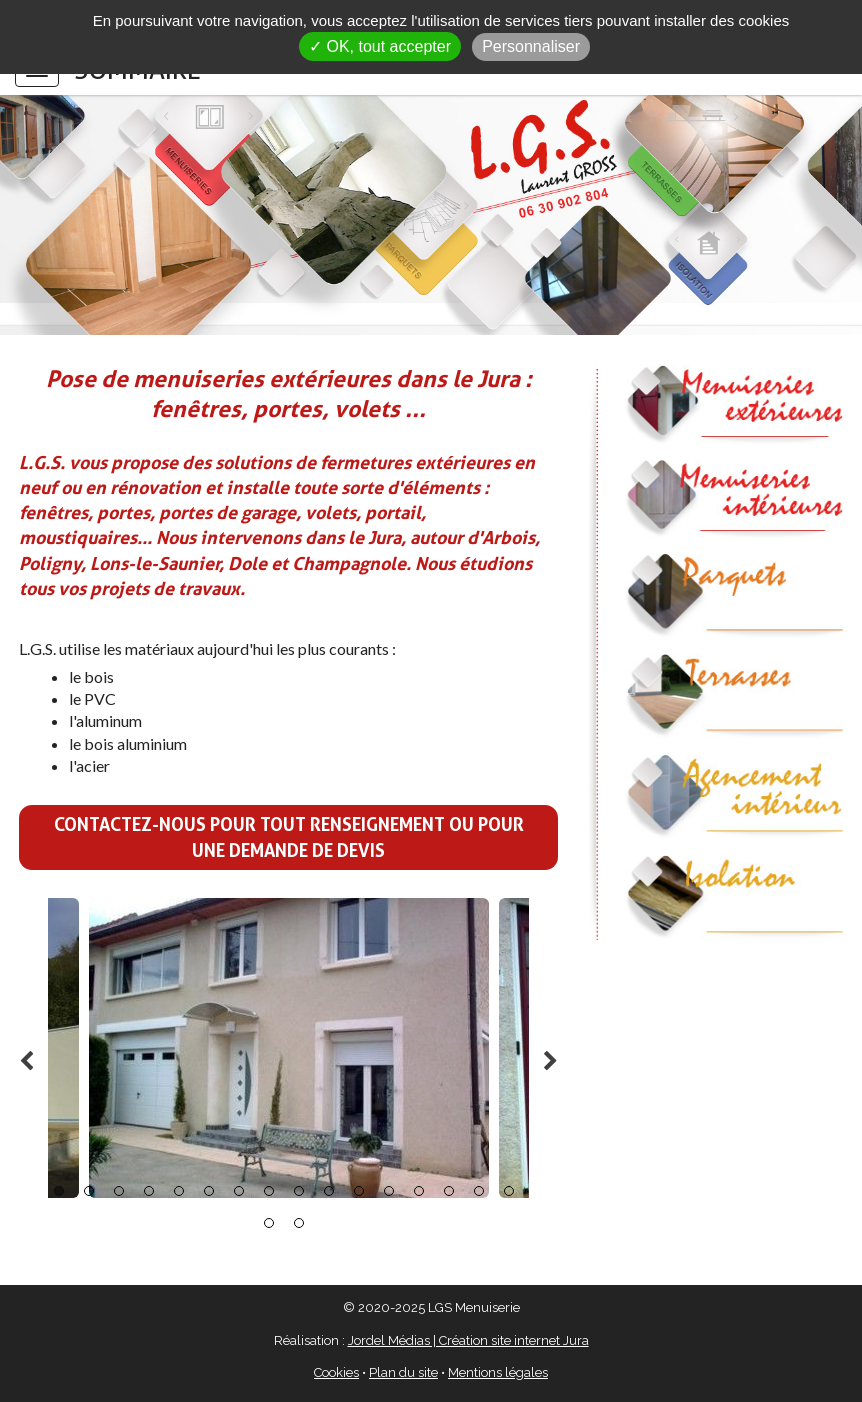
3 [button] (119, 1191)
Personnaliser (531, 46)
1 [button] (59, 1191)
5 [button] (179, 1191)
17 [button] (269, 1223)
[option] (289, 1048)
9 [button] (299, 1191)
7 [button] (239, 1191)
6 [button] (209, 1191)
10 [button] (329, 1191)
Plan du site (403, 1372)
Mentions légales (498, 1372)
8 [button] (269, 1191)
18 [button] (299, 1223)
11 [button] (359, 1191)
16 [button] (509, 1191)
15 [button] (479, 1191)
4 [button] (149, 1191)
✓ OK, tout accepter (380, 46)
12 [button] (389, 1191)
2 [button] (89, 1191)
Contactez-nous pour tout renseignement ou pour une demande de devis (289, 837)
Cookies (336, 1372)
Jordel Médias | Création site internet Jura (468, 1340)
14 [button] (449, 1191)
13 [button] (419, 1191)
